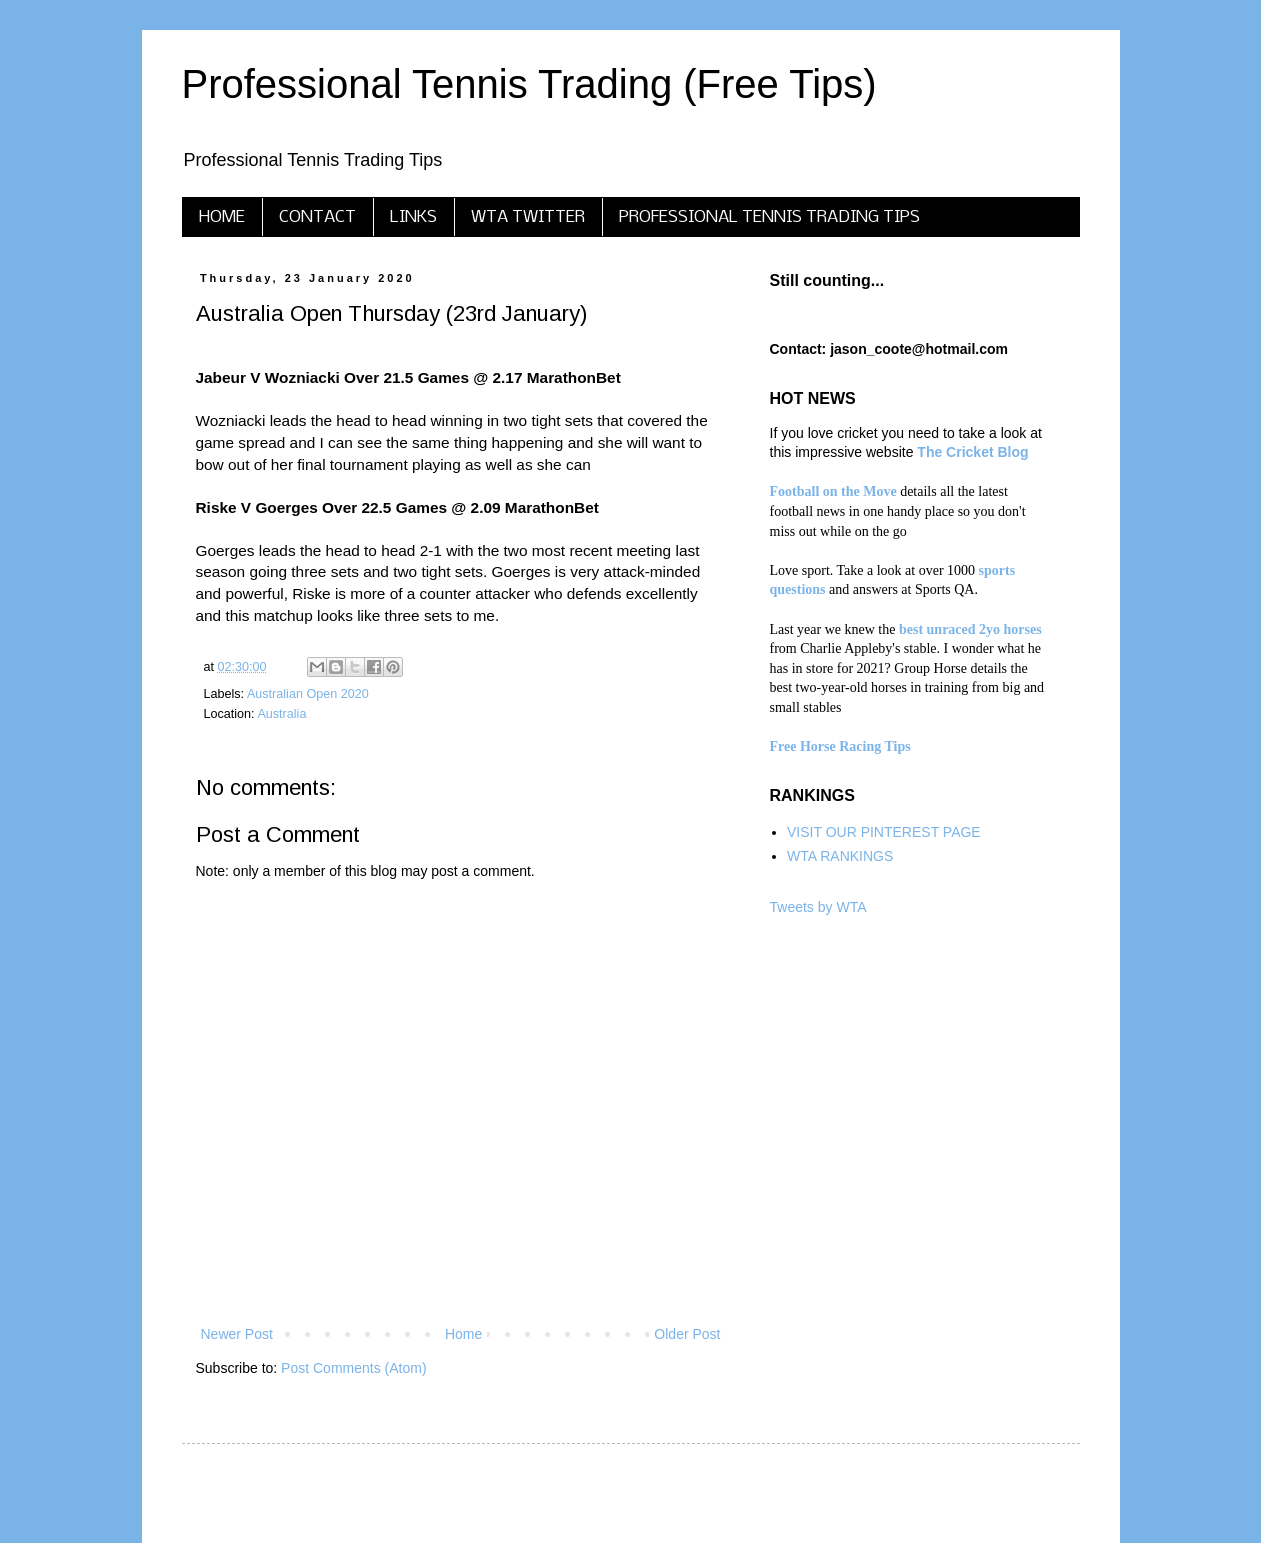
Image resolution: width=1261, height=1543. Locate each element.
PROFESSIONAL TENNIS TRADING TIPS (769, 217)
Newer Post (237, 1334)
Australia (281, 714)
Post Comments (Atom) (353, 1368)
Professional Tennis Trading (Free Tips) (529, 84)
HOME (222, 217)
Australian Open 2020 (308, 694)
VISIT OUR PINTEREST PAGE (884, 832)
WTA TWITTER (528, 217)
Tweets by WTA (818, 907)
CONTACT (317, 217)
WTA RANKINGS (840, 856)
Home (463, 1334)
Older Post (687, 1334)
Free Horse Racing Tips (840, 746)
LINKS (413, 217)
